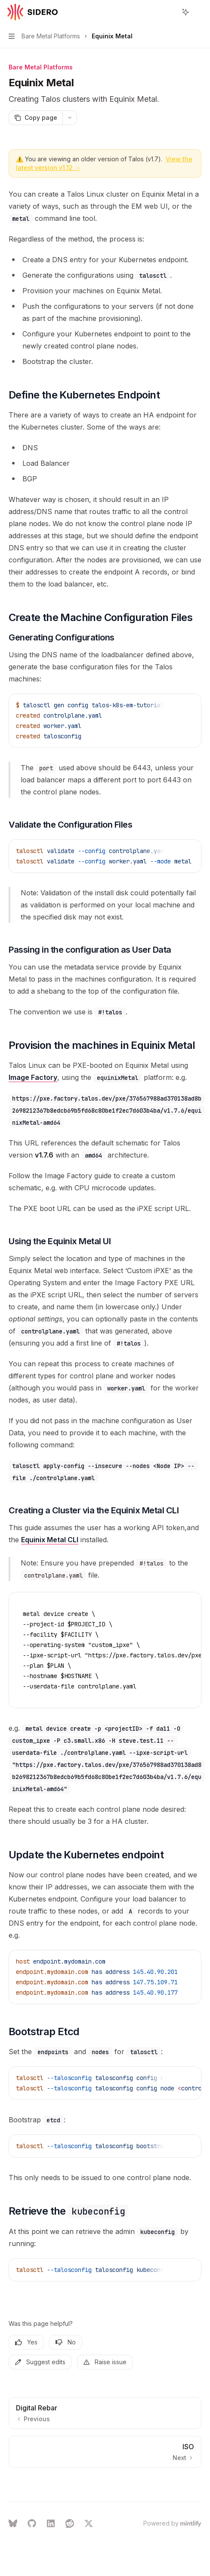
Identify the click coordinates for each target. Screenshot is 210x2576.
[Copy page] (35, 117)
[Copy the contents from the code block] (174, 704)
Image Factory (33, 1077)
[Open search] (169, 12)
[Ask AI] (188, 704)
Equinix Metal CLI (49, 1539)
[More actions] (199, 12)
